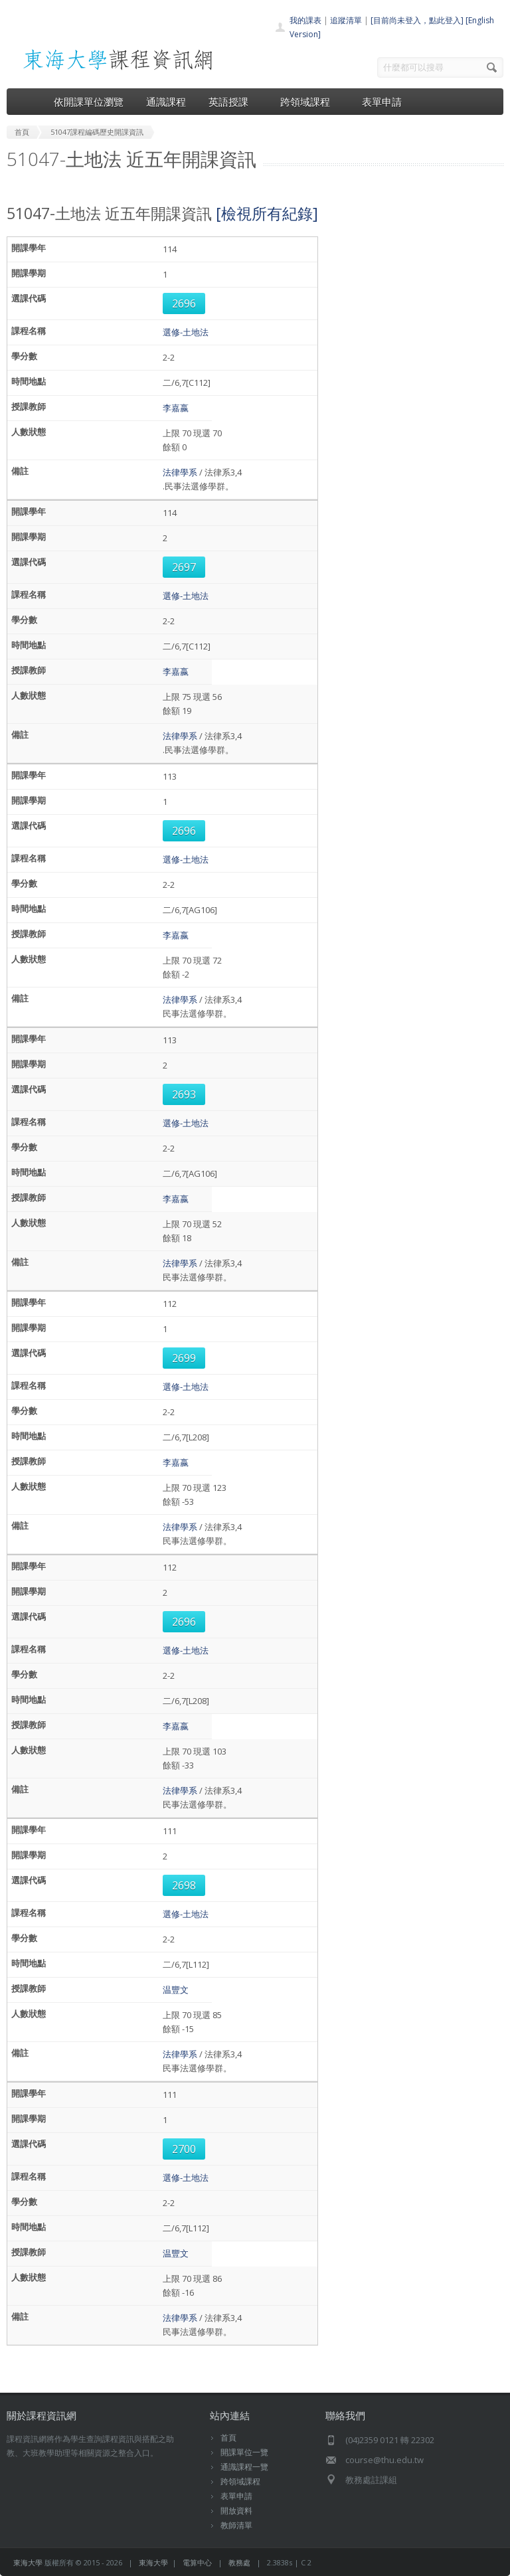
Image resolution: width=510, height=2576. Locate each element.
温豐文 (176, 1990)
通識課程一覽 (244, 2466)
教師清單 (236, 2525)
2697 (184, 567)
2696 (184, 303)
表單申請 (382, 101)
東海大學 (27, 2562)
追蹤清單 (346, 20)
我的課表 (305, 20)
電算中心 (197, 2562)
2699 (184, 1358)
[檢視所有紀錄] (267, 213)
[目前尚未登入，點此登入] (417, 20)
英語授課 (233, 101)
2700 (184, 2149)
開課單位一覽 (244, 2452)
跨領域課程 (309, 101)
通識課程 (166, 101)
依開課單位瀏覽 (89, 101)
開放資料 (236, 2510)
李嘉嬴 (176, 408)
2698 (184, 1885)
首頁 (228, 2437)
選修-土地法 (186, 332)
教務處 (239, 2562)
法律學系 (180, 472)
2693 (184, 1094)
